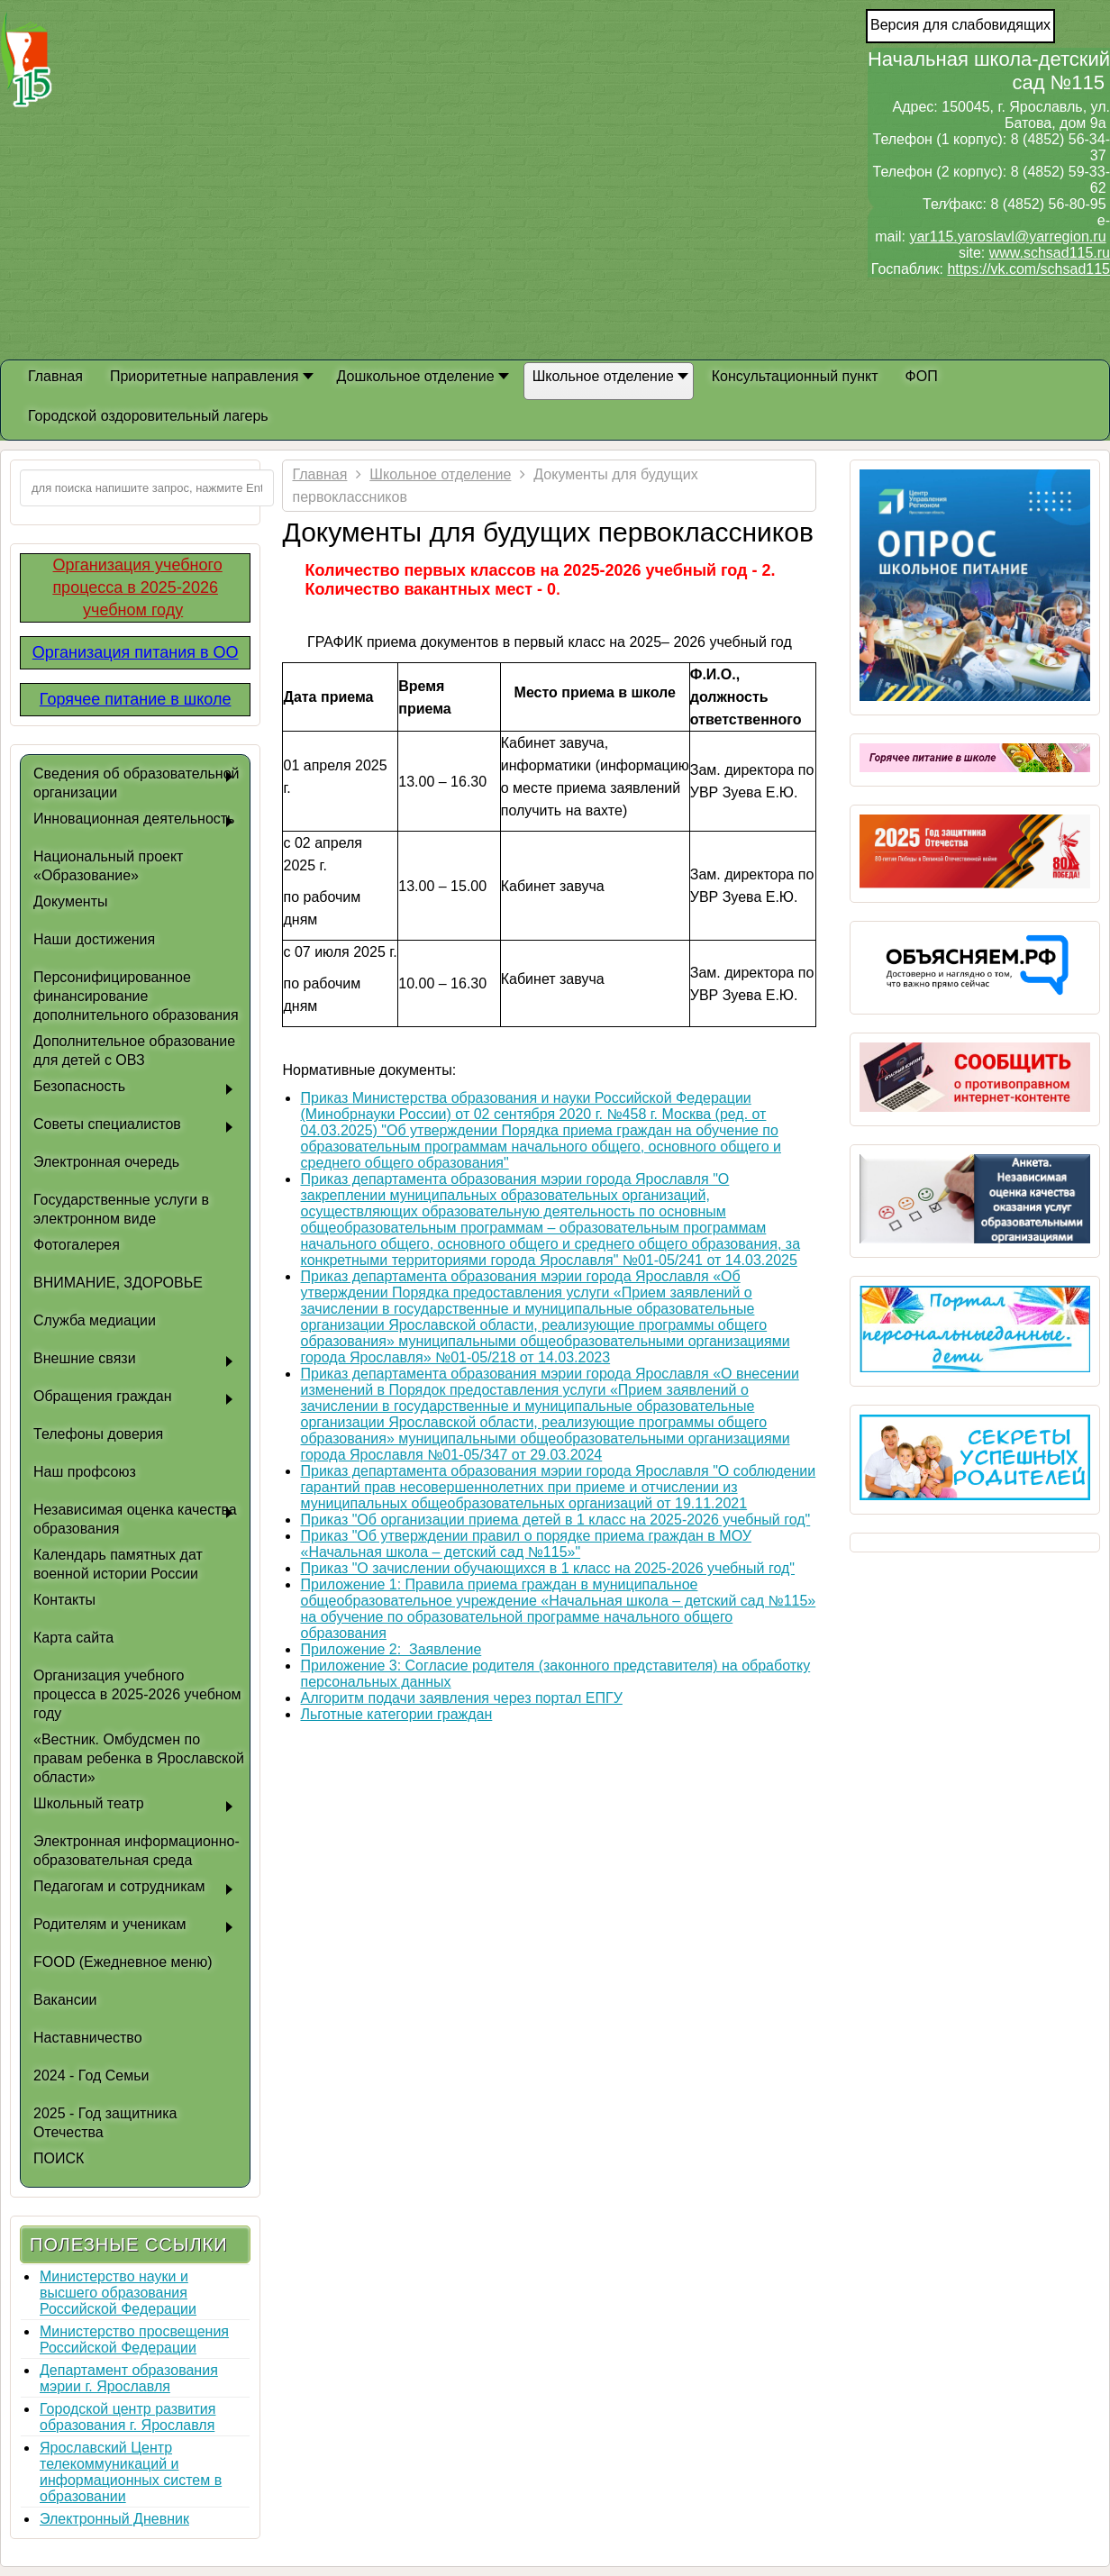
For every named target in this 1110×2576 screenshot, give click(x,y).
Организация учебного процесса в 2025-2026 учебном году (137, 587)
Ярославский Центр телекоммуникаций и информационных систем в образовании (131, 2472)
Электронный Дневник (114, 2518)
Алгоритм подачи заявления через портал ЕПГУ (461, 1698)
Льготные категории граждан (396, 1714)
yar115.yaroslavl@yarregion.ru (1007, 236)
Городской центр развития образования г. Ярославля (127, 2417)
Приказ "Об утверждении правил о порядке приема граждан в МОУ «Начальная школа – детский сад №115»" (525, 1544)
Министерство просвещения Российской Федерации (134, 2339)
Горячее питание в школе (136, 699)
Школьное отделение (440, 474)
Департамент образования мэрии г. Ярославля (129, 2378)
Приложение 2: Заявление (390, 1649)
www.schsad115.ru (1049, 252)
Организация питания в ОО (135, 652)
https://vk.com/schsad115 (1028, 269)
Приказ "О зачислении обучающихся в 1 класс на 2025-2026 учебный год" (547, 1568)
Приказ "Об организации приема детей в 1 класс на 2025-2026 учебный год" (555, 1519)
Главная (319, 474)
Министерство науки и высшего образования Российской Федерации (118, 2293)
